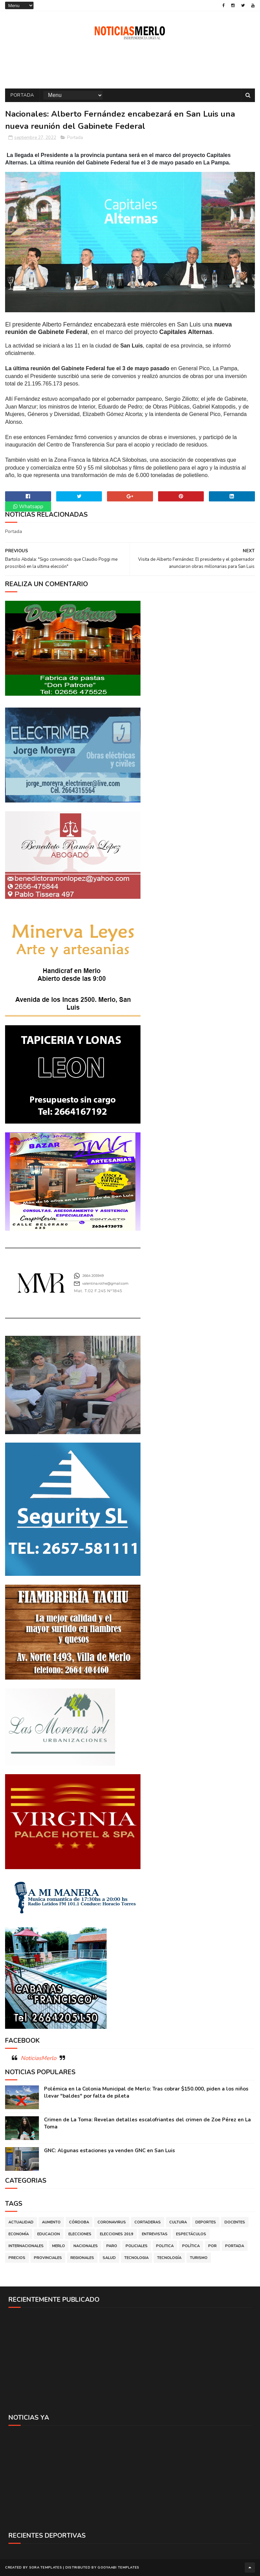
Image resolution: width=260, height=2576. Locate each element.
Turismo (199, 2257)
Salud (109, 2257)
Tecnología (169, 2257)
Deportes (205, 2222)
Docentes (234, 2222)
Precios (16, 2257)
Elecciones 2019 (116, 2234)
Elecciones (79, 2234)
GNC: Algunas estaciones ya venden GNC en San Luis (109, 2150)
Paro (111, 2245)
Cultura (178, 2222)
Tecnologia (136, 2257)
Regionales (82, 2257)
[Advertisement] (129, 2360)
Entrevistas (155, 2234)
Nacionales (85, 2245)
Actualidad (21, 2222)
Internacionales (26, 2245)
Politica (165, 2245)
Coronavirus (112, 2222)
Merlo (58, 2245)
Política (191, 2245)
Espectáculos (191, 2234)
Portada (22, 95)
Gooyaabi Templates (118, 2567)
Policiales (137, 2245)
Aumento (51, 2222)
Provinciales (48, 2257)
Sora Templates (45, 2567)
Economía (18, 2234)
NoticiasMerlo (38, 2058)
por (212, 2245)
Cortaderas (147, 2222)
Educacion (48, 2234)
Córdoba (79, 2222)
